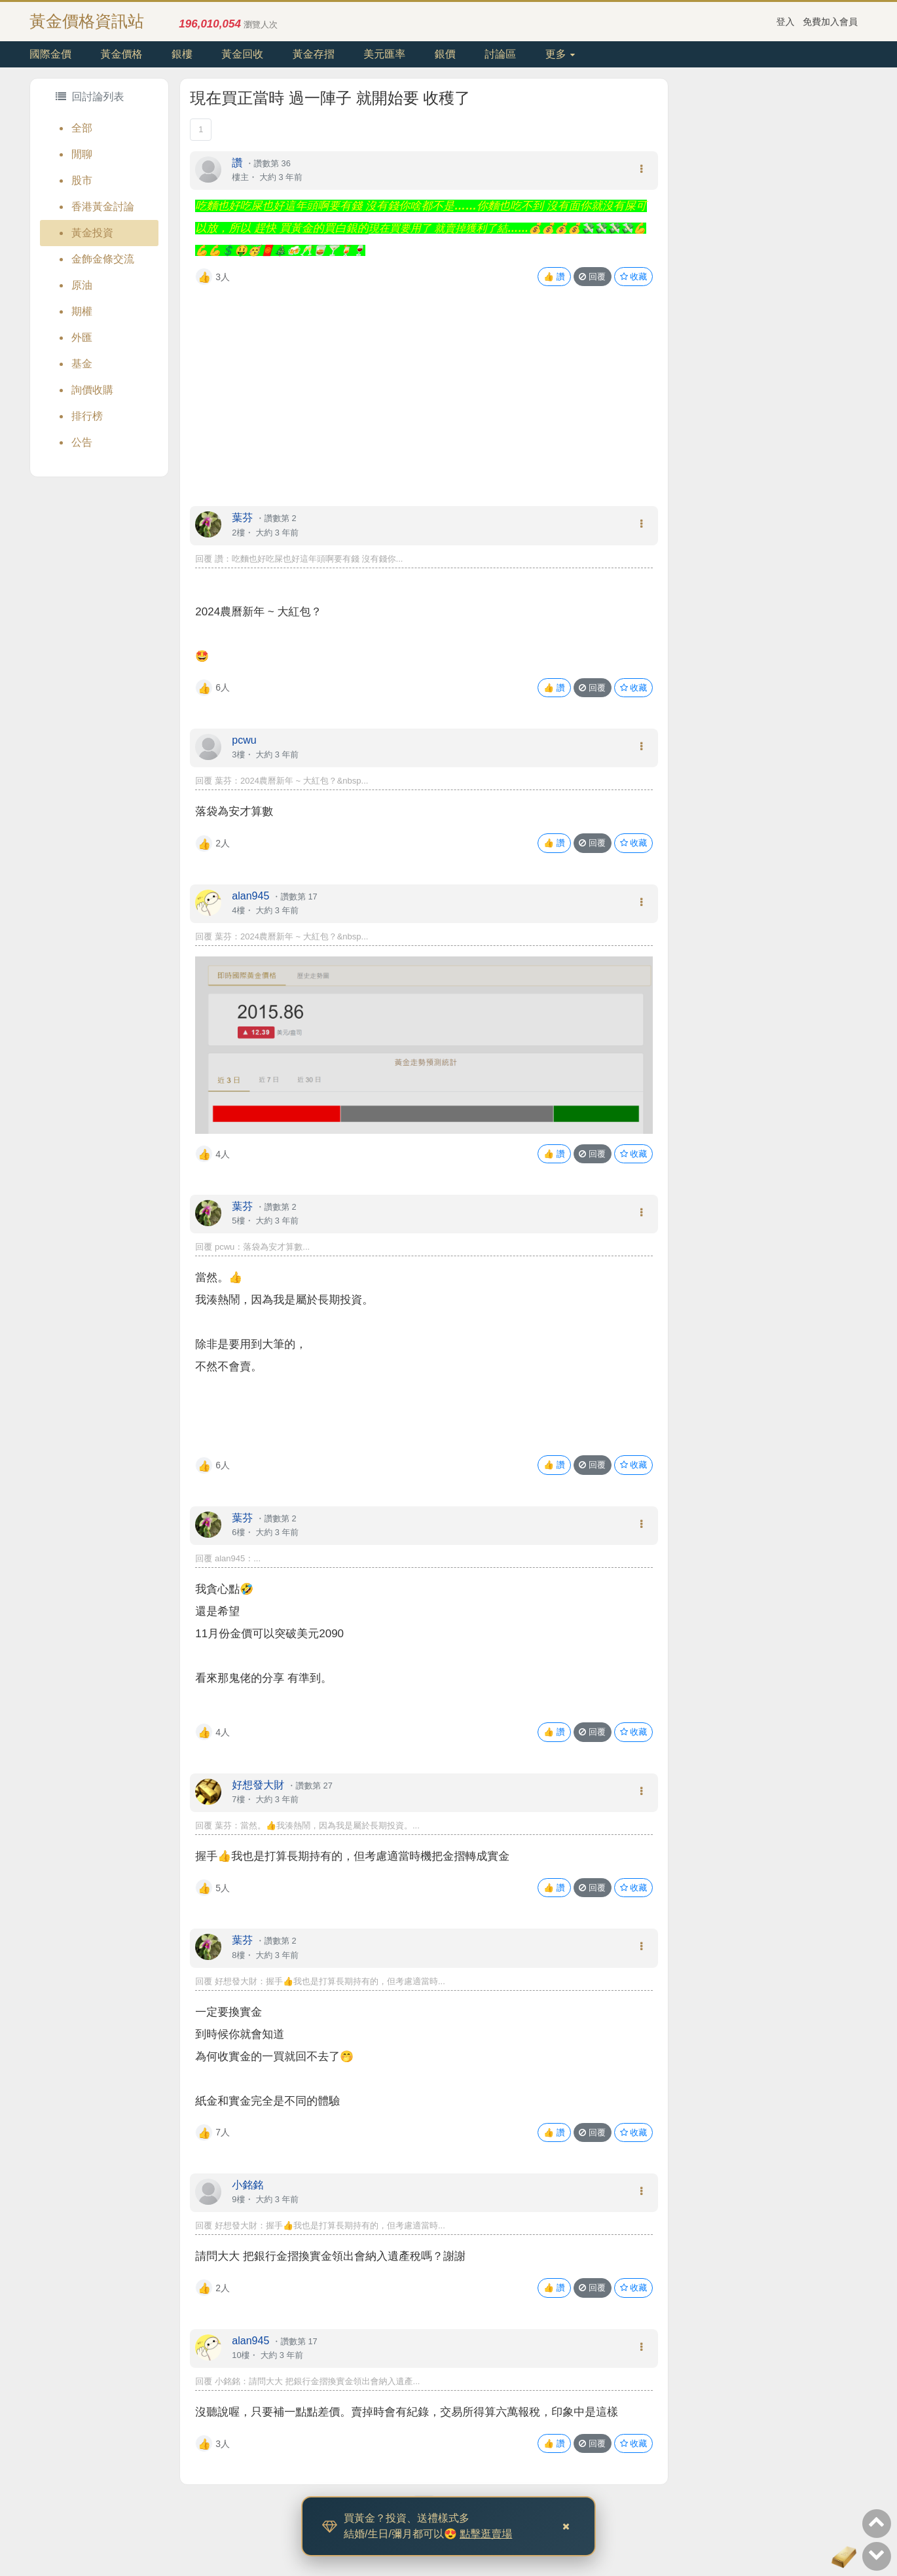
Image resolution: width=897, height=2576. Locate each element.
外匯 (81, 337)
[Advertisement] (424, 409)
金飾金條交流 (102, 258)
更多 (560, 54)
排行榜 (87, 416)
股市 (81, 180)
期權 (81, 311)
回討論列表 (90, 96)
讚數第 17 (299, 896)
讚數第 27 (314, 1785)
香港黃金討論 (102, 206)
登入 (786, 21)
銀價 (445, 54)
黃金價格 (121, 54)
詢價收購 (92, 389)
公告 (81, 442)
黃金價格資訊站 (86, 21)
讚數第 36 (272, 163)
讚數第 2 (281, 518)
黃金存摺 (314, 54)
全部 (81, 128)
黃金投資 (92, 232)
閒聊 (81, 154)
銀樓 (182, 54)
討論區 (500, 54)
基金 (81, 363)
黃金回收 (242, 54)
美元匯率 (384, 54)
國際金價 (50, 54)
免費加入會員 (830, 21)
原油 (81, 285)
